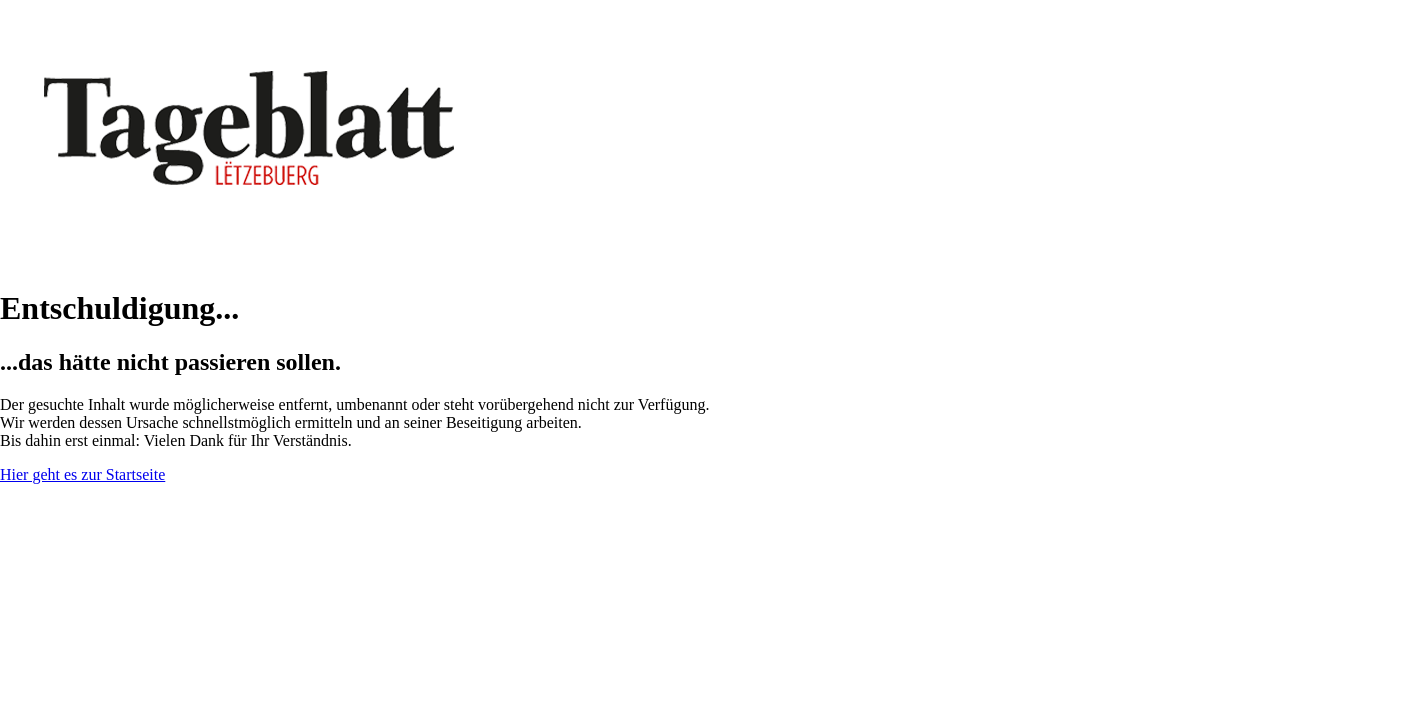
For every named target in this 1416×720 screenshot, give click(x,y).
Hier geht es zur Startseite (82, 474)
